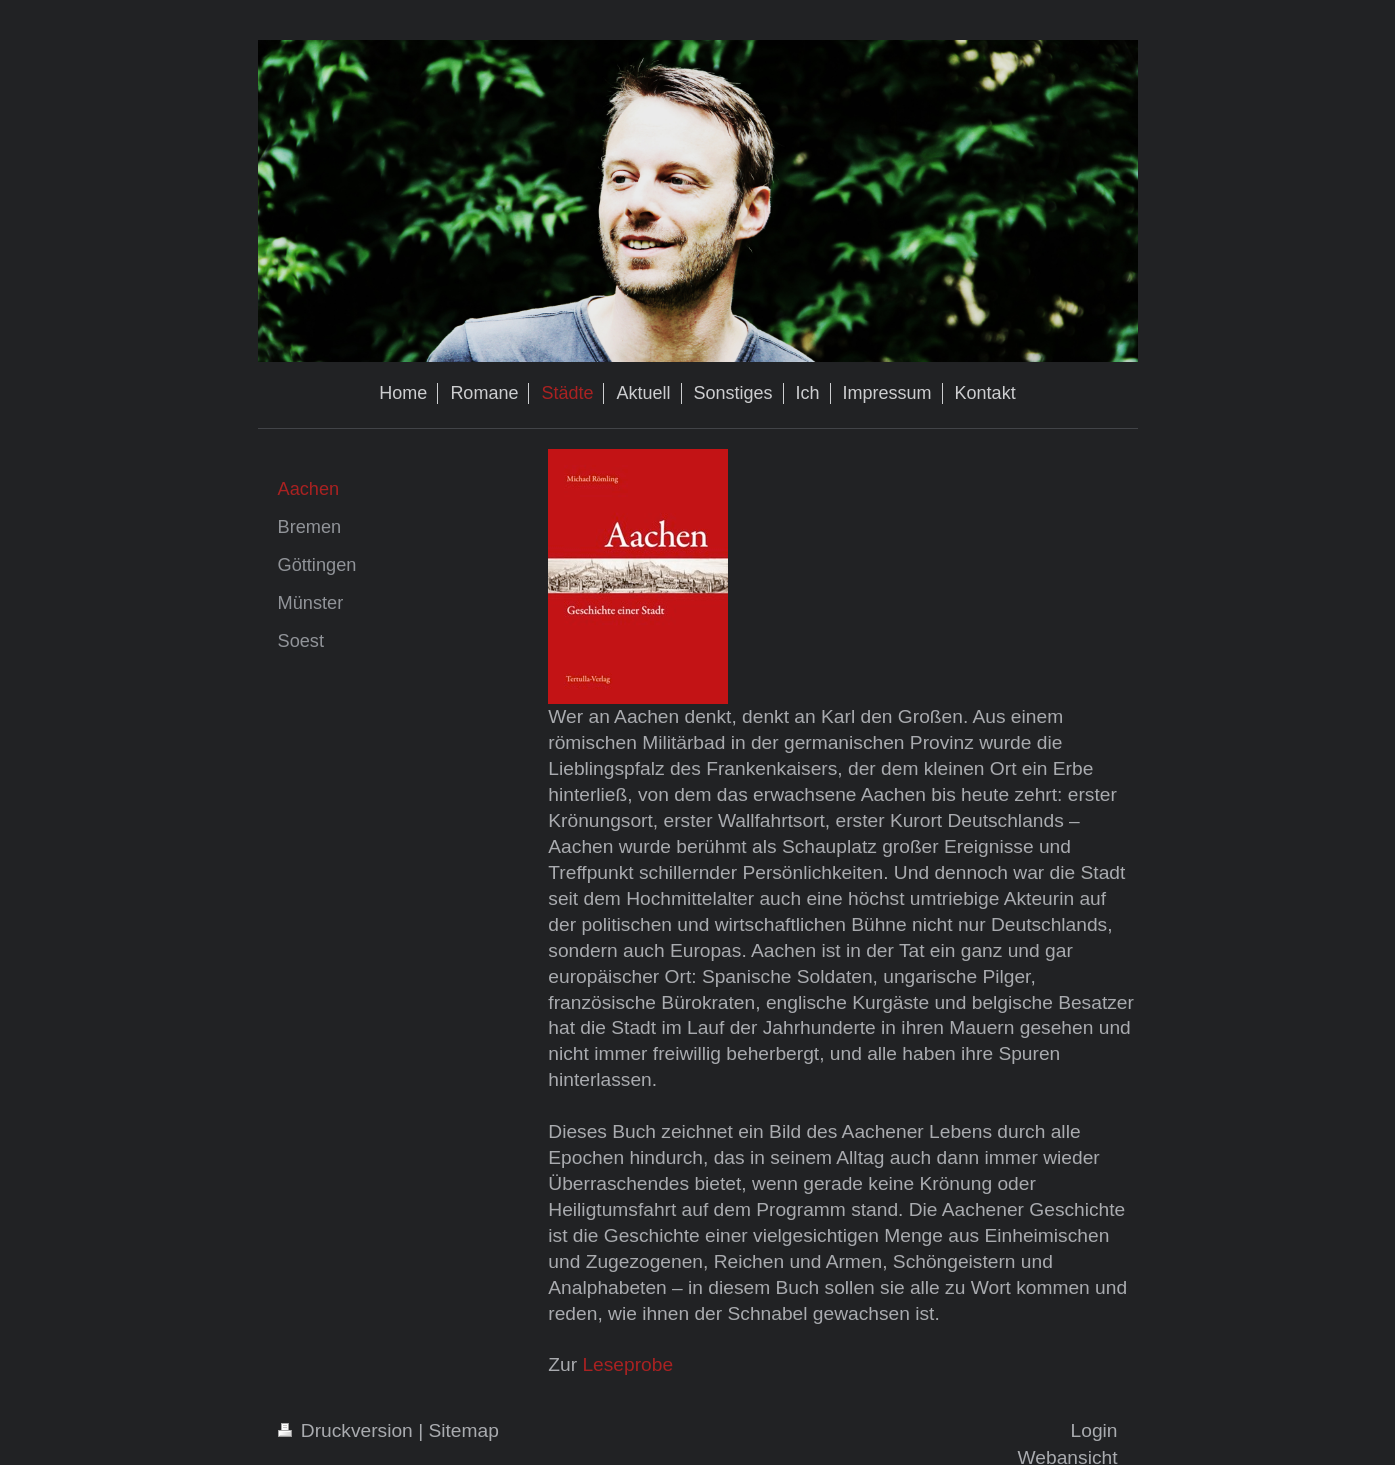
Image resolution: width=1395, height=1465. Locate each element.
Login (1094, 1430)
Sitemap (463, 1430)
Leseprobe (627, 1364)
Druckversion (348, 1430)
